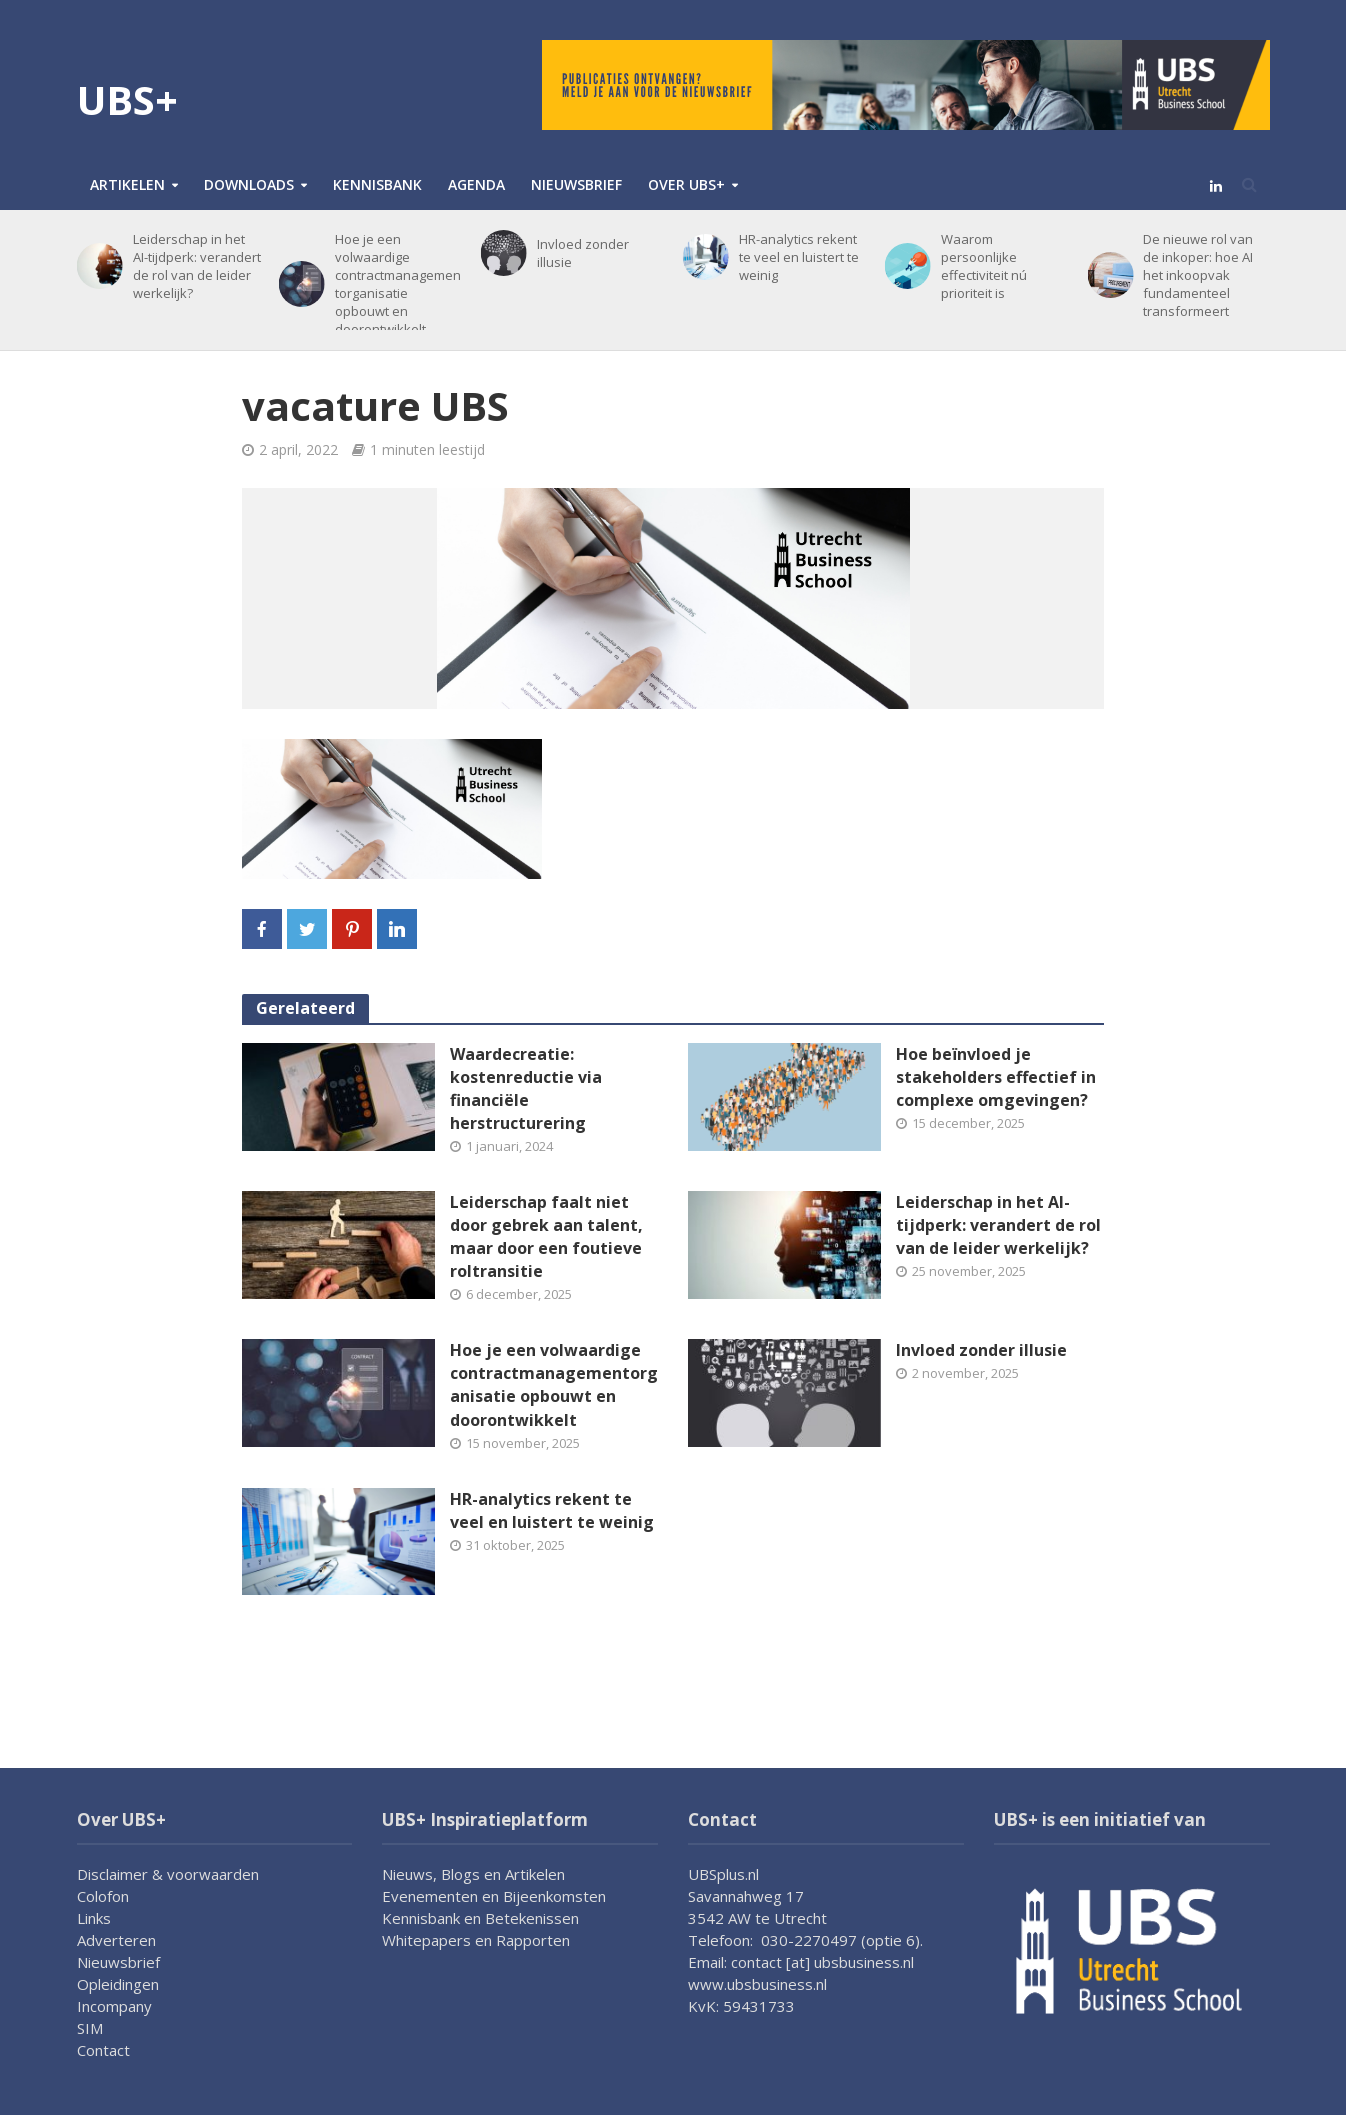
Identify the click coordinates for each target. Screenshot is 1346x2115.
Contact (103, 2050)
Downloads (249, 184)
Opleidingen (118, 1984)
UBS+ (127, 99)
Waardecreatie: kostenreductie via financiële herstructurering (526, 1088)
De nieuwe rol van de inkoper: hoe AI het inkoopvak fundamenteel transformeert (1198, 275)
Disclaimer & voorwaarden (168, 1874)
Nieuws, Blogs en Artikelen (473, 1874)
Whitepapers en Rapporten (476, 1940)
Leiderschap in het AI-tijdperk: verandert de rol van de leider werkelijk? (197, 266)
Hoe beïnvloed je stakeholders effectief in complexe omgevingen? (996, 1077)
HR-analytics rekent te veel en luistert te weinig (799, 257)
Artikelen (127, 184)
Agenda (476, 184)
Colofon (103, 1896)
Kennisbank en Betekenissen (480, 1918)
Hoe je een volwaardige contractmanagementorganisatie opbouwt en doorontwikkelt (398, 284)
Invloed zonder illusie (583, 253)
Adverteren (116, 1940)
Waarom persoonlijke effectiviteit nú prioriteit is (984, 266)
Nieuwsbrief (576, 184)
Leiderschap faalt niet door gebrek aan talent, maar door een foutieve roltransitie (546, 1236)
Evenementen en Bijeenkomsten (494, 1896)
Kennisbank (377, 184)
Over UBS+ (686, 184)
